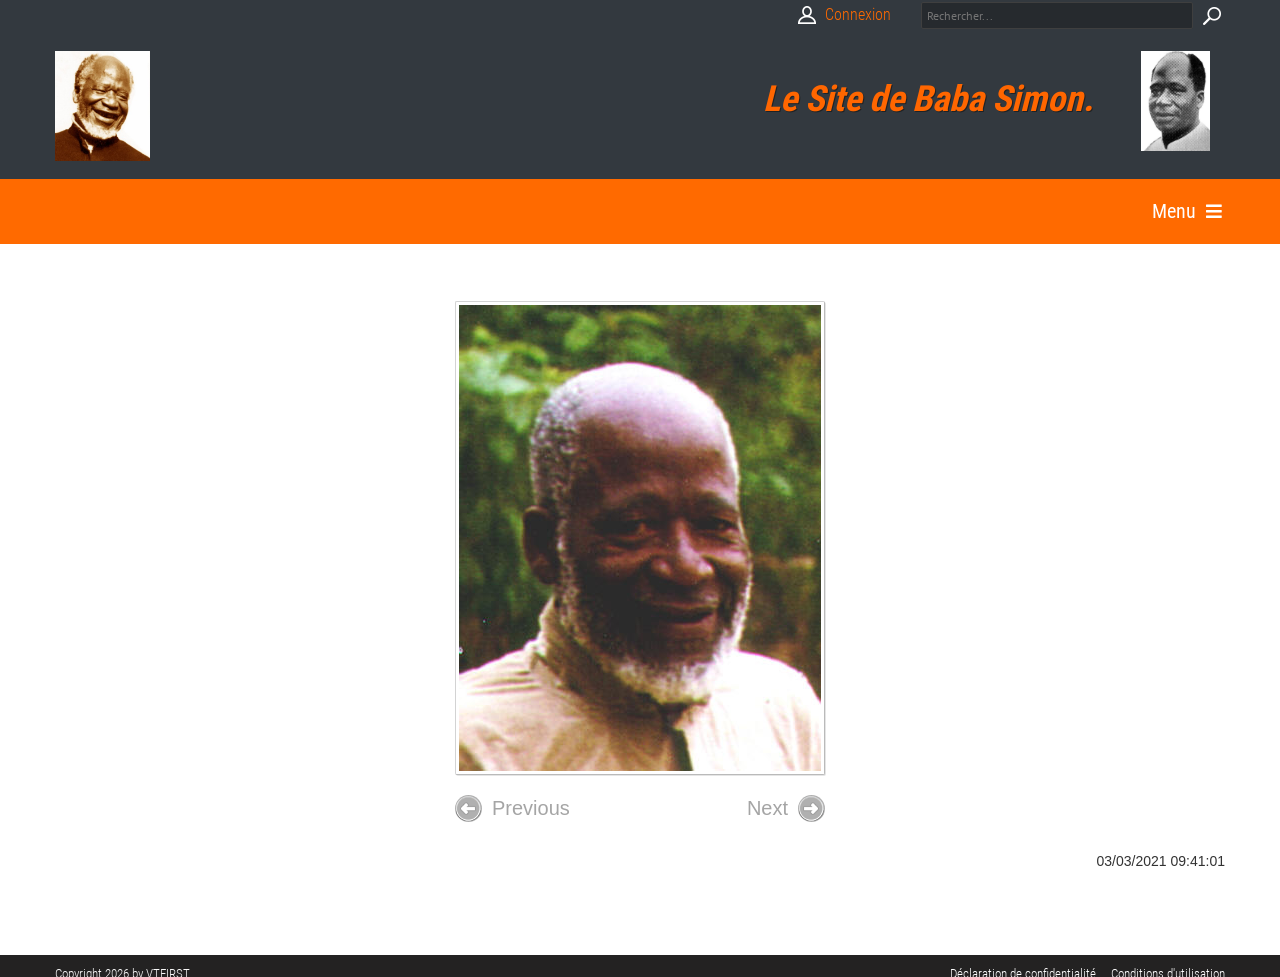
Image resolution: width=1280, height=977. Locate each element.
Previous (512, 808)
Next (786, 808)
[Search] (1057, 15)
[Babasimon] (102, 106)
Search (1211, 15)
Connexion (858, 14)
